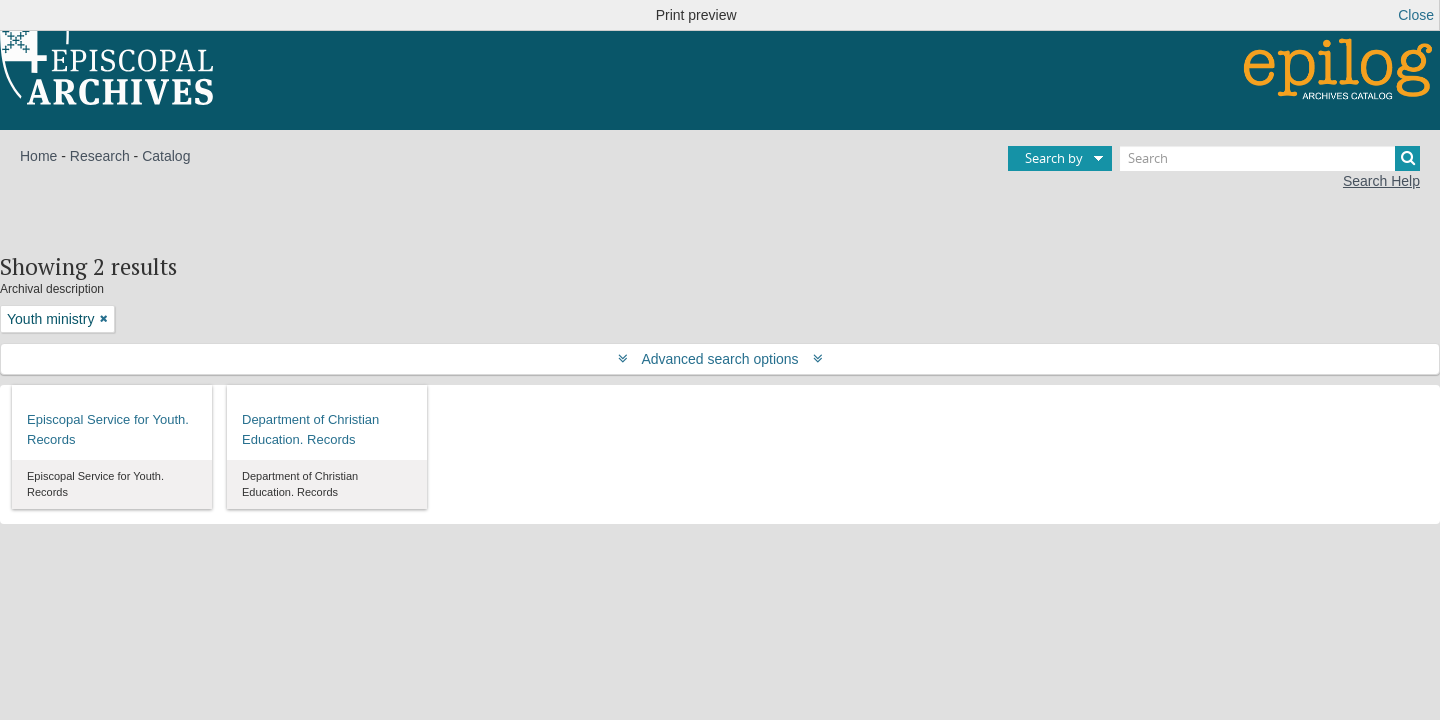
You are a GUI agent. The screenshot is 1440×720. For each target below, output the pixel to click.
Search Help (1381, 181)
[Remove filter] (104, 319)
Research (100, 156)
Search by (1054, 158)
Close (1416, 15)
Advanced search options (720, 359)
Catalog (166, 156)
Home (38, 156)
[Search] (1270, 158)
